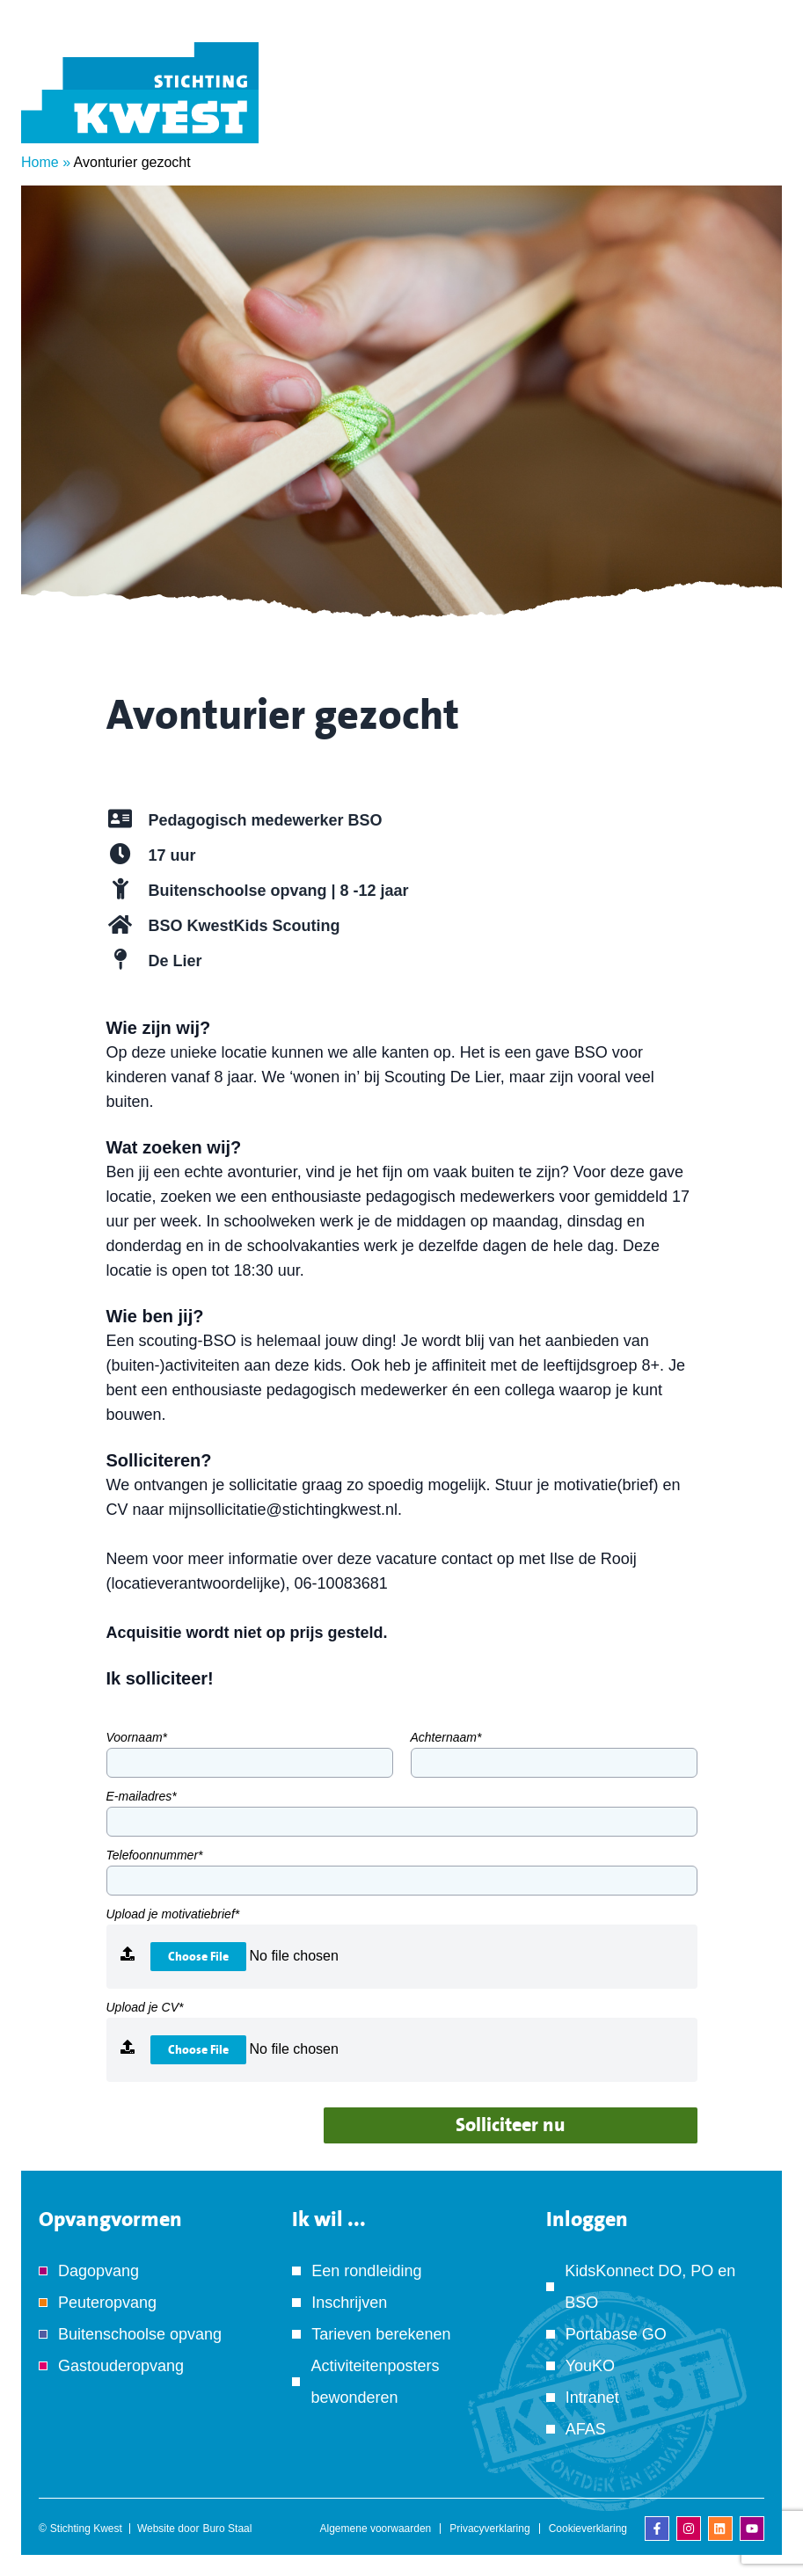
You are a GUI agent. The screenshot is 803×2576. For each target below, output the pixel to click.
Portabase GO (616, 2334)
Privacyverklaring (489, 2528)
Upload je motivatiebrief (173, 1914)
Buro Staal (227, 2528)
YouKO (590, 2366)
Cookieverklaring (588, 2528)
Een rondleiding (366, 2271)
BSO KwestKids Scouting (244, 926)
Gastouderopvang (121, 2366)
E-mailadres (141, 1796)
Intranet (592, 2397)
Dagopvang (98, 2271)
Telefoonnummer (154, 1855)
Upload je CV (145, 2007)
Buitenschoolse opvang (140, 2334)
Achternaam (446, 1737)
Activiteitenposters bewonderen (374, 2381)
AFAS (586, 2429)
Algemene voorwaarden (376, 2528)
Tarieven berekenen (380, 2334)
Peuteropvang (107, 2302)
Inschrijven (349, 2302)
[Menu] (754, 117)
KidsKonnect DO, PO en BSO (650, 2286)
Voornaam (137, 1737)
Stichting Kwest (86, 2528)
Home (40, 162)
